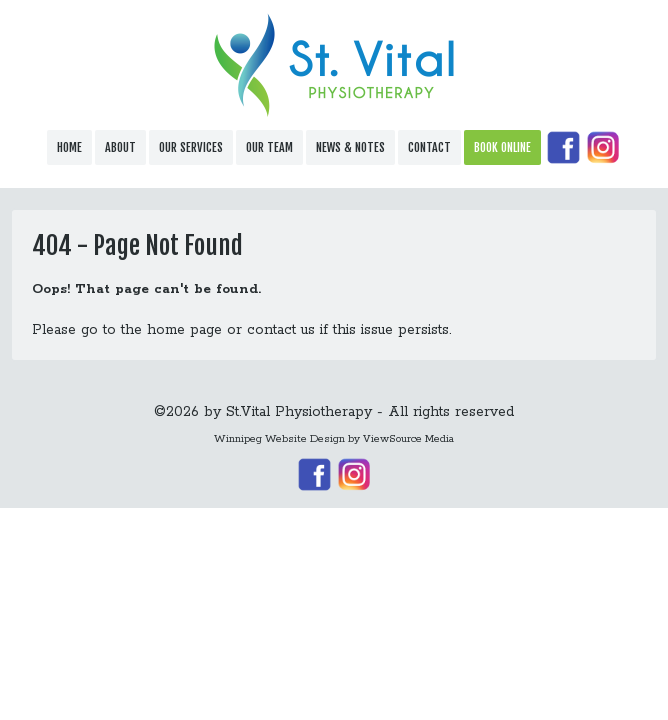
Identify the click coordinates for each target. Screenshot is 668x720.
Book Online (502, 147)
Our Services (191, 147)
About (120, 147)
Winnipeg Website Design (279, 439)
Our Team (269, 147)
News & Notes (350, 147)
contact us (281, 330)
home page (184, 330)
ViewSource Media (408, 439)
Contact (429, 147)
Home (69, 147)
